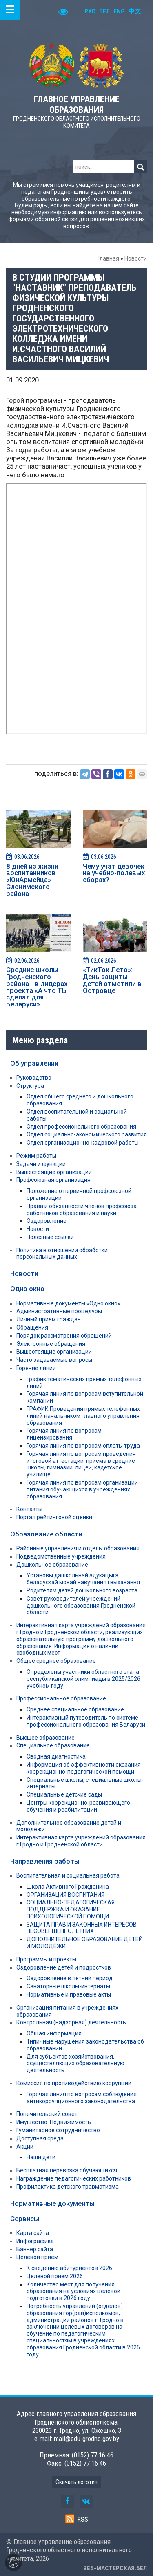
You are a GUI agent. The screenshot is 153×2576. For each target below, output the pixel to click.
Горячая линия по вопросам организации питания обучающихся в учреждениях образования (82, 1489)
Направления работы (45, 1861)
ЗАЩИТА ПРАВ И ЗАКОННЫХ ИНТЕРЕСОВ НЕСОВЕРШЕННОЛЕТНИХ (82, 1928)
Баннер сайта (34, 2249)
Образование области (46, 1534)
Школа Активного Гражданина (68, 1886)
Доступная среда (40, 2138)
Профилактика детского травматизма (67, 2186)
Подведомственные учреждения (61, 1556)
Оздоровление (47, 1220)
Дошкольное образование (52, 1564)
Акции (24, 2146)
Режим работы (36, 1155)
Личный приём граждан (48, 1319)
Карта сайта (32, 2233)
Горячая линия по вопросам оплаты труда (83, 1445)
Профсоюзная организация (53, 1180)
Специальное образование (53, 1745)
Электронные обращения (50, 1344)
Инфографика (35, 2241)
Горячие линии (36, 1368)
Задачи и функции (41, 1164)
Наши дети (41, 2157)
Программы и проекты (46, 1959)
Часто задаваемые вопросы (54, 1359)
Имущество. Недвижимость (53, 2122)
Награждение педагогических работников (73, 2178)
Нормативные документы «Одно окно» (68, 1303)
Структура (30, 1086)
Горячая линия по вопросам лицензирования (64, 1434)
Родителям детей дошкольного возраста (82, 1590)
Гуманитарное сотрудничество (58, 2130)
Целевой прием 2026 (55, 2276)
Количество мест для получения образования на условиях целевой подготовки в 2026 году (73, 2291)
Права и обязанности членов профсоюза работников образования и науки (82, 1209)
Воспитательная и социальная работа (68, 1875)
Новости (135, 258)
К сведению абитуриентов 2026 (69, 2268)
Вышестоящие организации (54, 1172)
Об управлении (34, 1063)
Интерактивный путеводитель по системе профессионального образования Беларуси (86, 1721)
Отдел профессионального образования (81, 1126)
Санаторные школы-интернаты (68, 1986)
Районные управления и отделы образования (78, 1548)
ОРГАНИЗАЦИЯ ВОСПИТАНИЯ (65, 1894)
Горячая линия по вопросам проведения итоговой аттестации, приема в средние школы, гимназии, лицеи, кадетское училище (81, 1464)
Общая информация (54, 2033)
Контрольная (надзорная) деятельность (71, 2022)
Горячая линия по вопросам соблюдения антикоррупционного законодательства (82, 2097)
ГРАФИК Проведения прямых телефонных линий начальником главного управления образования (83, 1416)
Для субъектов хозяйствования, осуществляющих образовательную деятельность (75, 2063)
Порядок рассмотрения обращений (64, 1335)
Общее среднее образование (56, 1660)
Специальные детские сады (64, 1794)
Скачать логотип (76, 2482)
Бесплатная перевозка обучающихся (66, 2170)
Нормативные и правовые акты (69, 1994)
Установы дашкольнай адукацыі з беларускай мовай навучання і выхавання (83, 1579)
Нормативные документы (52, 2203)
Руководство (33, 1077)
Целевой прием (37, 2257)
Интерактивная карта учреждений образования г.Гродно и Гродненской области (81, 1841)
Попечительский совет (47, 2114)
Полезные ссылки (50, 1237)
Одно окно (27, 1289)
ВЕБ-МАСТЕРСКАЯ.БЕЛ (115, 2568)
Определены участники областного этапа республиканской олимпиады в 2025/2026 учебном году (83, 1679)
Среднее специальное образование (75, 1709)
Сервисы (24, 2218)
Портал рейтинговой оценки (54, 1517)
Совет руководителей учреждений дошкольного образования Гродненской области (81, 1605)
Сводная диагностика (56, 1756)
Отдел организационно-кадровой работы (83, 1142)
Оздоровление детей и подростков (63, 1967)
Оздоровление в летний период (70, 1978)
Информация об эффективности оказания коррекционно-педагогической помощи (84, 1768)
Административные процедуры (59, 1311)
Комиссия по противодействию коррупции (73, 2083)
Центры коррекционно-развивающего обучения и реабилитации (78, 1806)
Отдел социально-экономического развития (87, 1134)
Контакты (29, 1509)
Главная (108, 258)
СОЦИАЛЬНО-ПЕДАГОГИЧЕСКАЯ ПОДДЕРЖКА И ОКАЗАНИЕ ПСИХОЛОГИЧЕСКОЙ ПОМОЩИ (71, 1909)
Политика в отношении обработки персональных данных (62, 1253)
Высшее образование (45, 1737)
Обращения (32, 1327)
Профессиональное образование (61, 1698)
